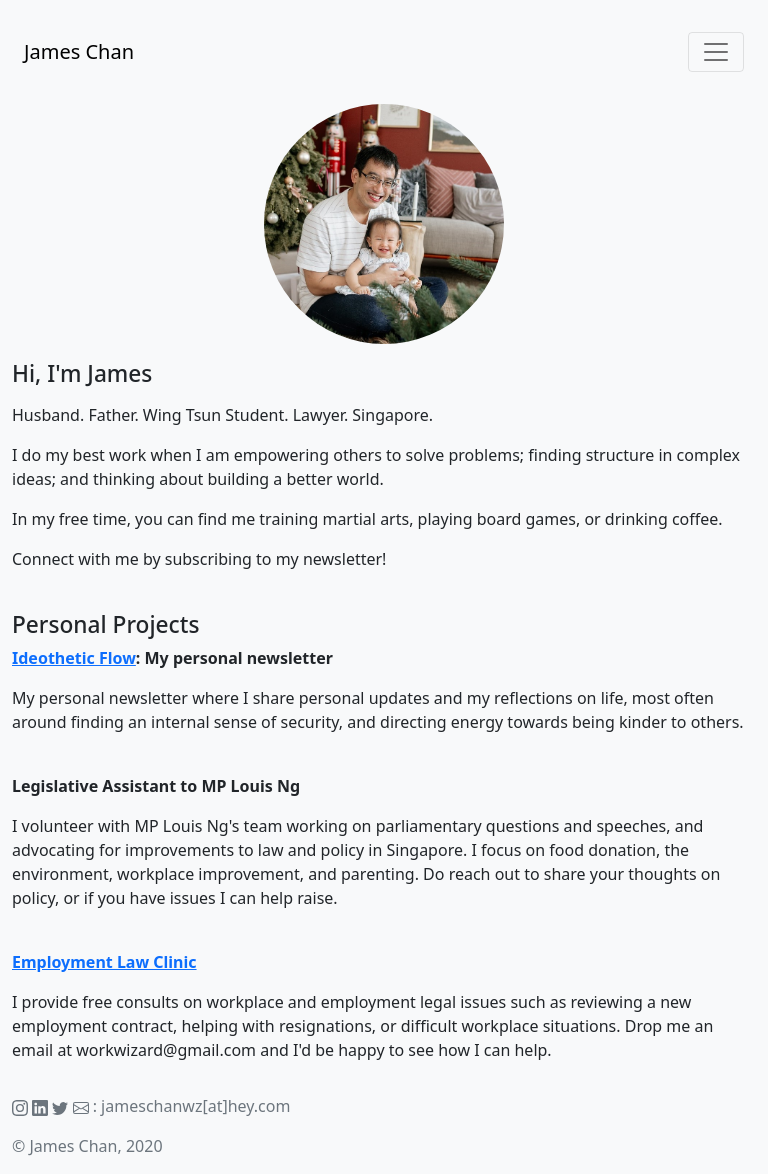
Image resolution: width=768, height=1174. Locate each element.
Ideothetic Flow (74, 658)
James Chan (79, 51)
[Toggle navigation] (716, 52)
